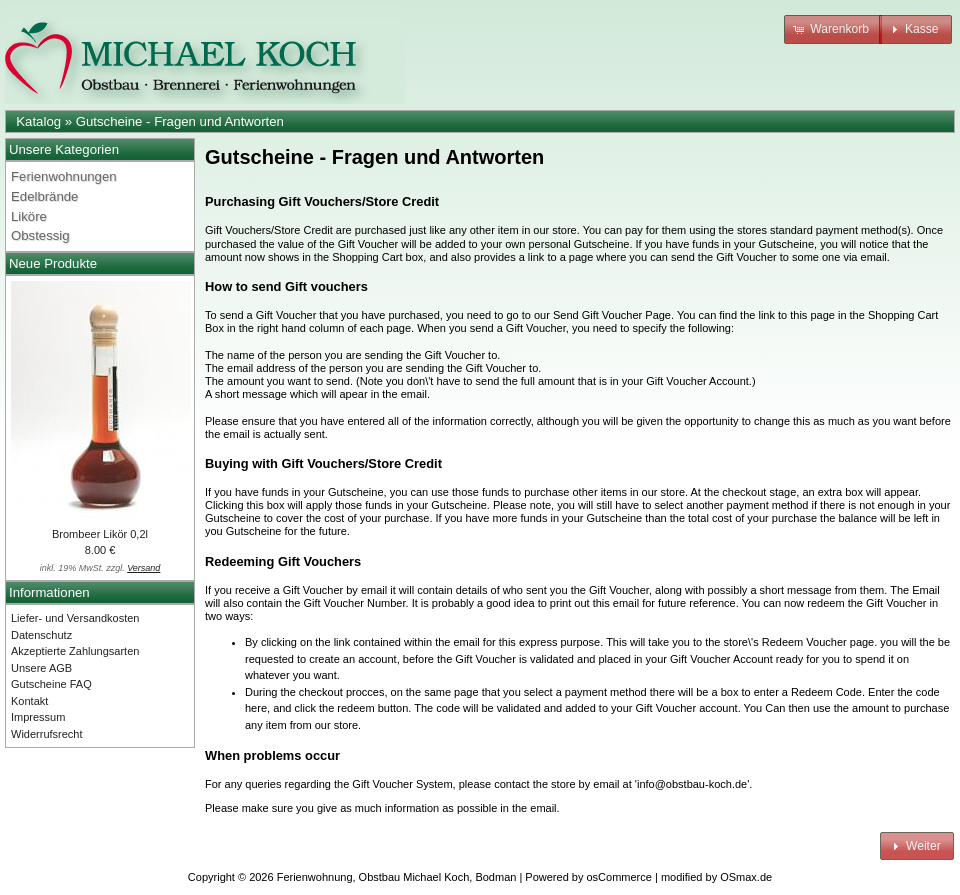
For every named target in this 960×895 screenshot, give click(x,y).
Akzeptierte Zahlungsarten (75, 651)
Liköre (29, 216)
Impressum (38, 717)
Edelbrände (44, 196)
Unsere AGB (41, 668)
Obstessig (40, 235)
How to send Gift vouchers (286, 286)
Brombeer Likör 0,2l (100, 534)
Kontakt (29, 701)
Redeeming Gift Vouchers (283, 561)
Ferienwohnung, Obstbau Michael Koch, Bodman (397, 877)
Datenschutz (41, 635)
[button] (833, 29)
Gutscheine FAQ (51, 684)
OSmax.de (746, 877)
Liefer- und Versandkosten (75, 618)
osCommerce (619, 877)
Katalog (38, 121)
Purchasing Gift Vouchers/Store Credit (322, 201)
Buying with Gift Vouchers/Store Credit (323, 463)
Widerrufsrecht (47, 734)
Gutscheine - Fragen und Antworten (180, 121)
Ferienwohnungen (64, 176)
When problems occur (272, 755)
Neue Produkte (53, 263)
